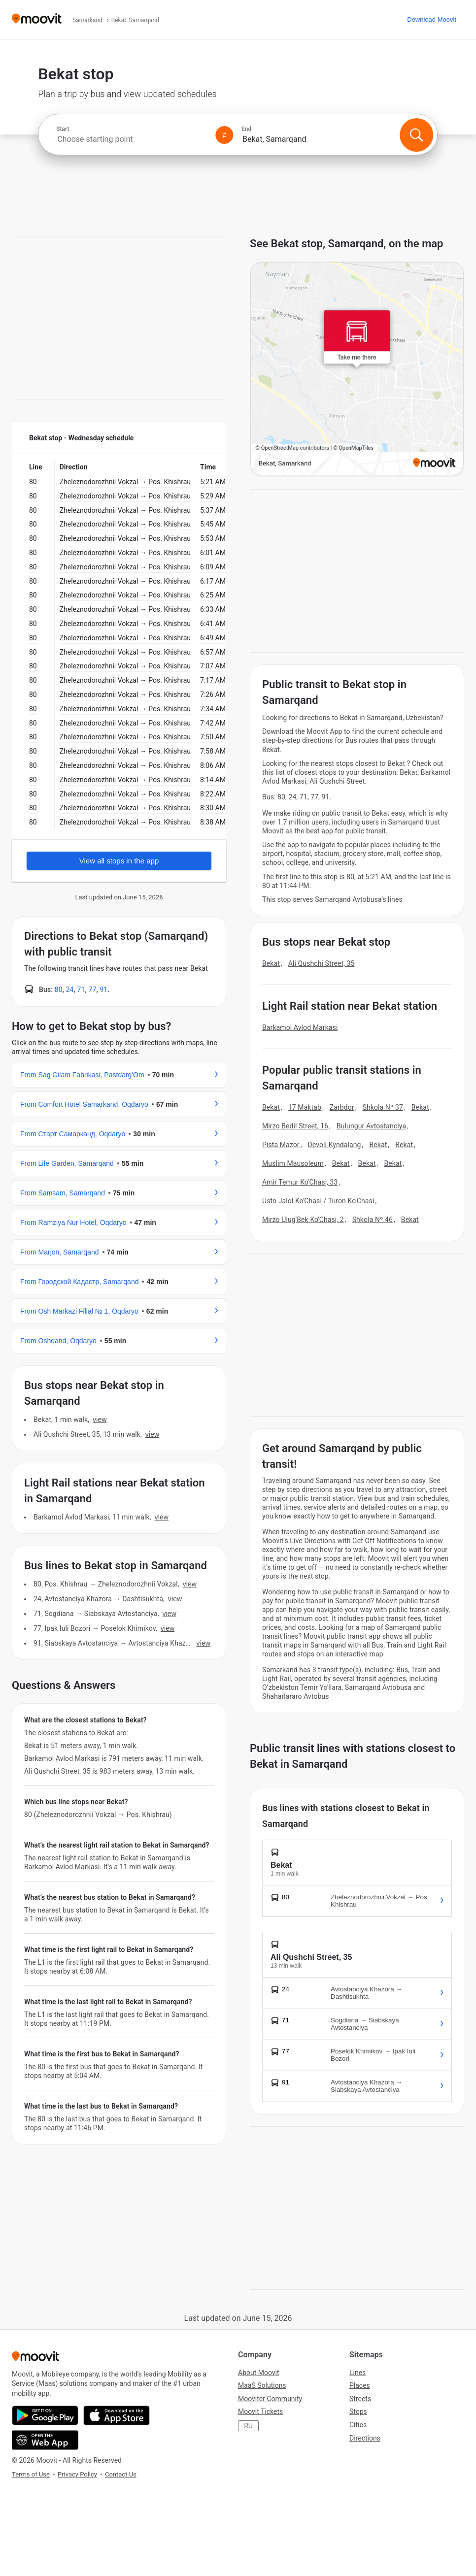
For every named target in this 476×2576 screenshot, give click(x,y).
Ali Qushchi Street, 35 (321, 963)
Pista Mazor (281, 1145)
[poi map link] (357, 369)
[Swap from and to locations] (224, 135)
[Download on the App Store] (116, 2415)
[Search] (417, 135)
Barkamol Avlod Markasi (300, 1027)
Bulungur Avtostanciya (371, 1126)
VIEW (99, 1419)
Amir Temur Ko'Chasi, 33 (300, 1182)
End (246, 129)
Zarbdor (342, 1107)
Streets (360, 2399)
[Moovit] (37, 19)
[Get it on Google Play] (45, 2415)
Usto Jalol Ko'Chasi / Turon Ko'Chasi (318, 1201)
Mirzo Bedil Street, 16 (295, 1126)
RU (248, 2426)
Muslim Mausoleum (293, 1163)
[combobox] (131, 139)
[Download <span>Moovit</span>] (431, 19)
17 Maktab (304, 1107)
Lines (357, 2373)
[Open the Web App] (45, 2440)
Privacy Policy (77, 2474)
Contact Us (120, 2474)
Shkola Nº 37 (383, 1107)
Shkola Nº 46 (372, 1219)
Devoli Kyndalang (334, 1145)
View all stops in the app (119, 861)
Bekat (271, 963)
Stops (358, 2411)
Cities (358, 2425)
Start (62, 129)
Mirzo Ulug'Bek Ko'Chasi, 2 (303, 1219)
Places (359, 2385)
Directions (364, 2438)
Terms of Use (31, 2474)
